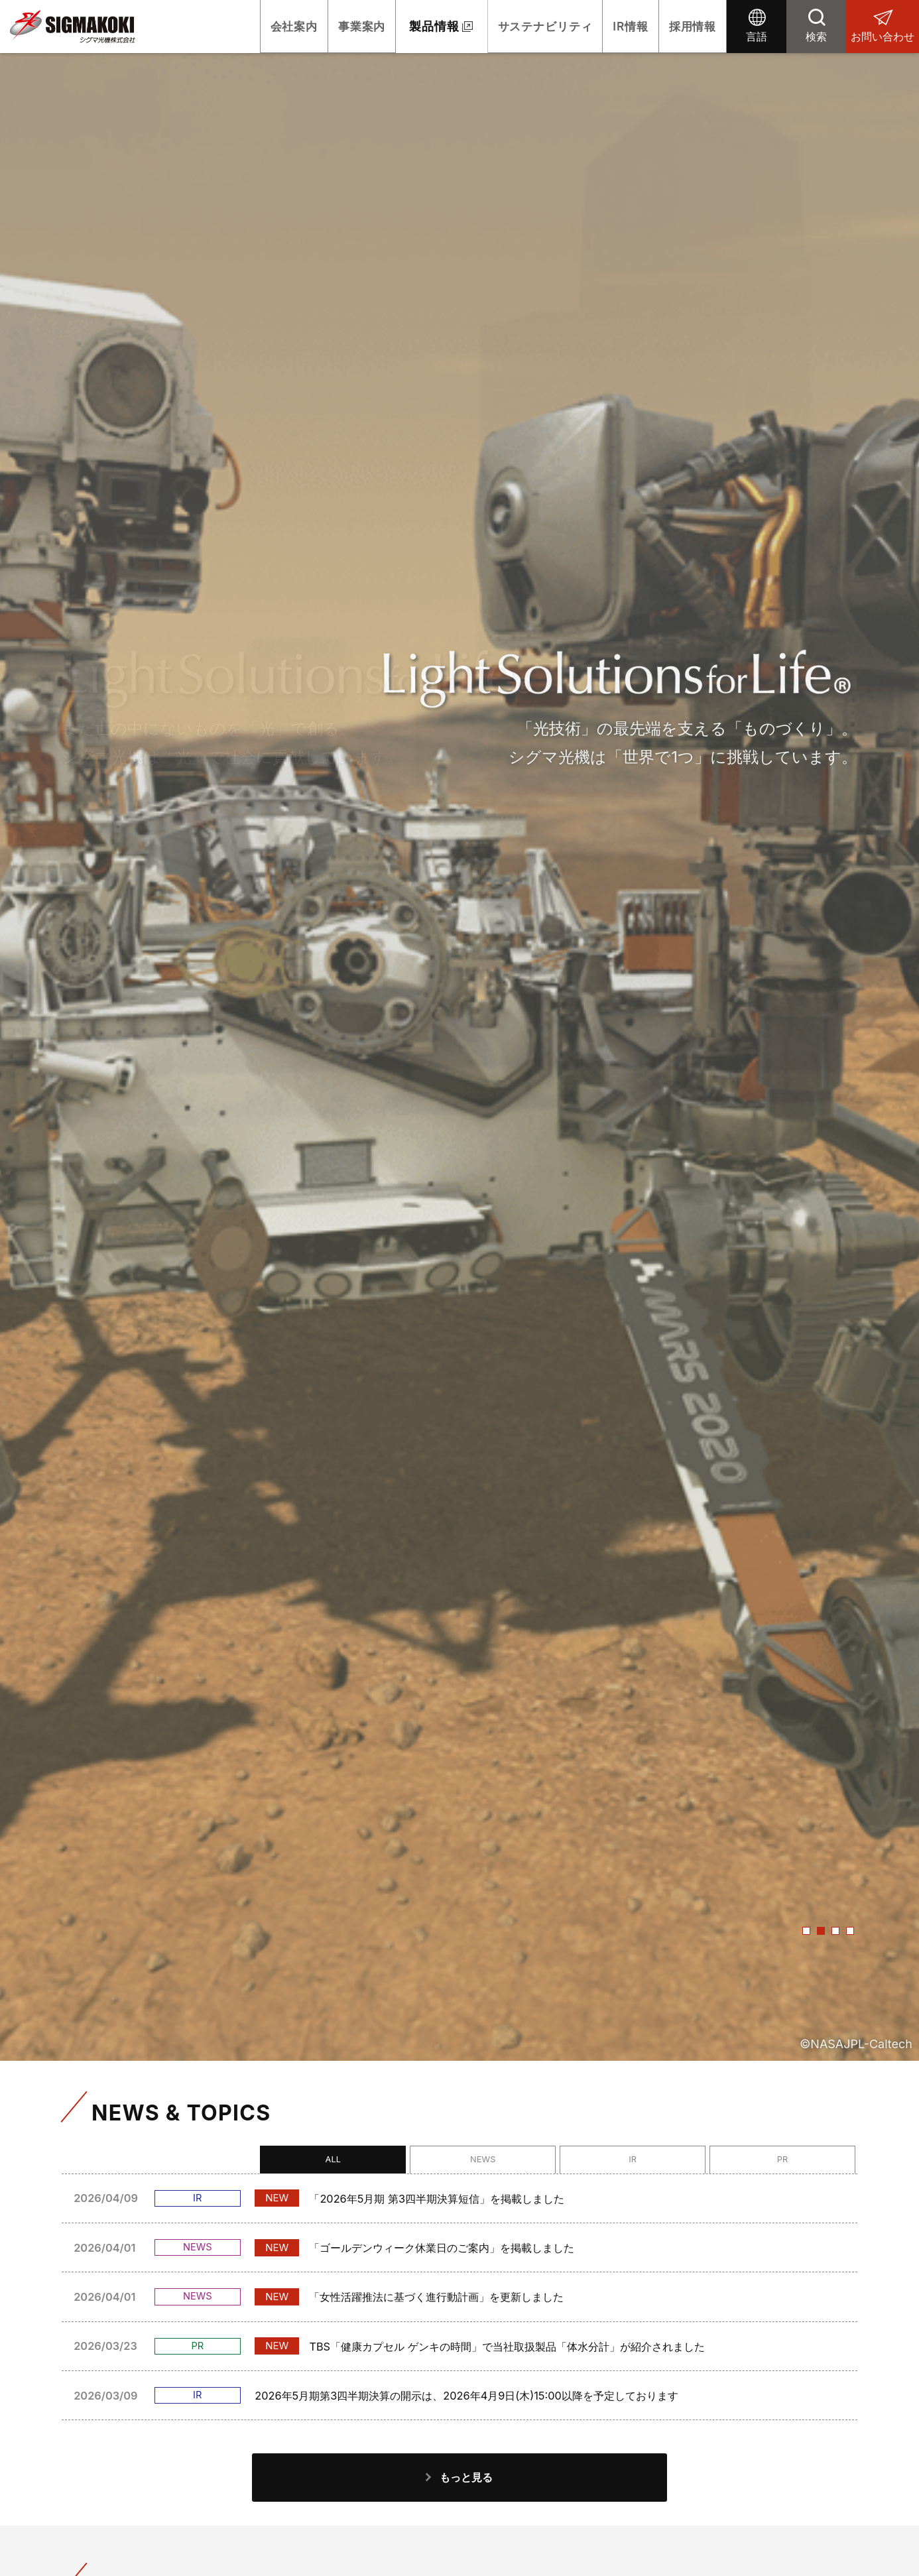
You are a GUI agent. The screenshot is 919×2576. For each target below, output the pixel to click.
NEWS (609, 2161)
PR (808, 2161)
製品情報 (404, 26)
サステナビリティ (521, 26)
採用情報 (687, 26)
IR (708, 2161)
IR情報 (616, 26)
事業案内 (327, 26)
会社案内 (249, 26)
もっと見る (467, 2495)
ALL (509, 2161)
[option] (459, 1030)
